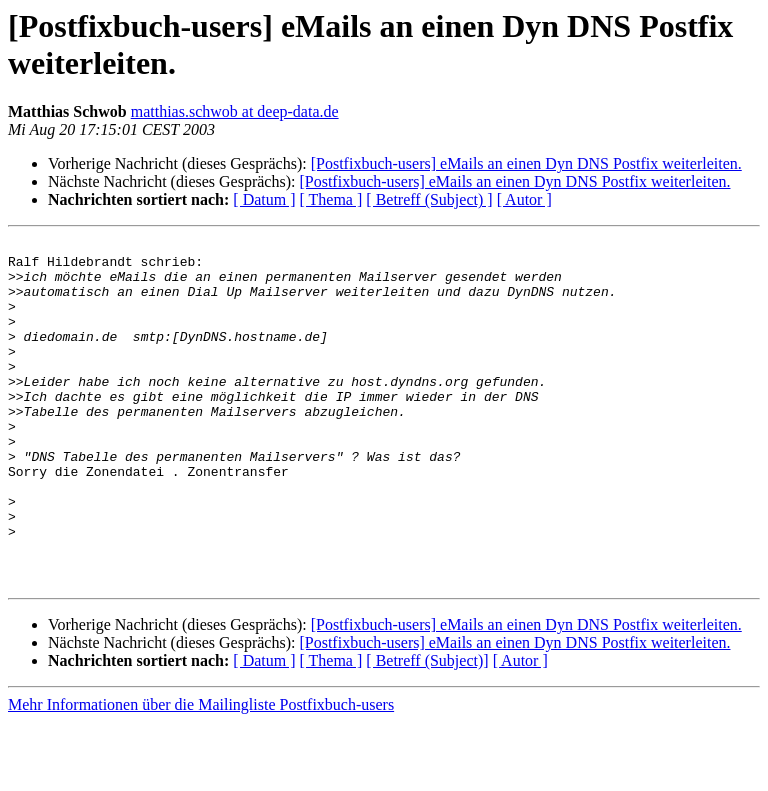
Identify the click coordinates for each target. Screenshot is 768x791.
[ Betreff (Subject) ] (429, 199)
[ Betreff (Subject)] (427, 729)
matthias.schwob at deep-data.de (235, 111)
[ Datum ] (264, 199)
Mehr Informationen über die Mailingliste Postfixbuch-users (201, 773)
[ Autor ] (524, 199)
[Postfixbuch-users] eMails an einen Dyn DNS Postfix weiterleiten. (526, 163)
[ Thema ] (331, 199)
